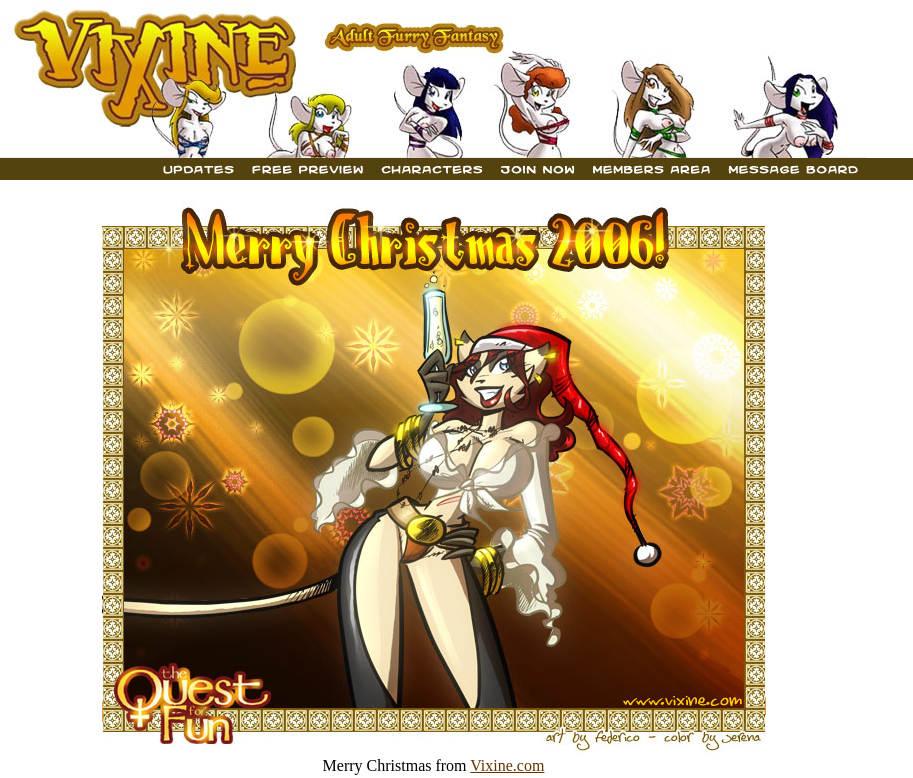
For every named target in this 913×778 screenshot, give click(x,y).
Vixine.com (507, 765)
